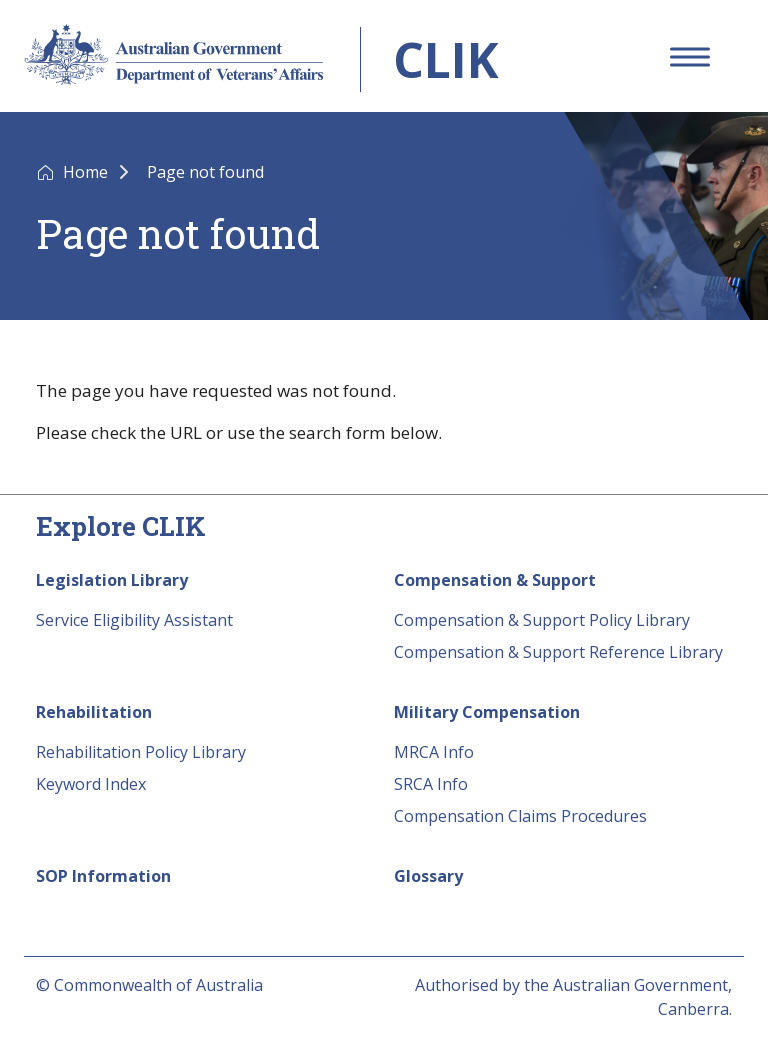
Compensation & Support (495, 580)
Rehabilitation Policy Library (141, 752)
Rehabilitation (94, 712)
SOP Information (103, 876)
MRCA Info (434, 752)
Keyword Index (91, 784)
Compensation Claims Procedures (520, 816)
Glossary (428, 876)
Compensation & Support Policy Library (542, 620)
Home (87, 172)
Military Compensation (487, 712)
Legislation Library (112, 580)
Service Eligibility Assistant (134, 620)
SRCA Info (431, 784)
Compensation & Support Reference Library (558, 652)
